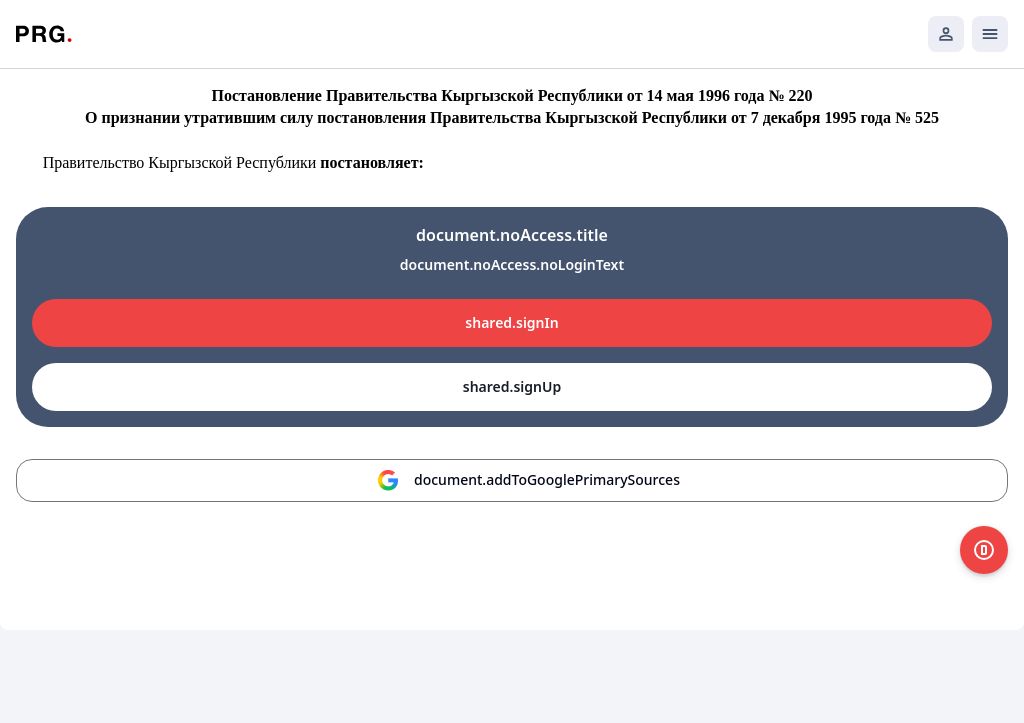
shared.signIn (511, 322)
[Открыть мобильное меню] (990, 34)
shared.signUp (512, 386)
